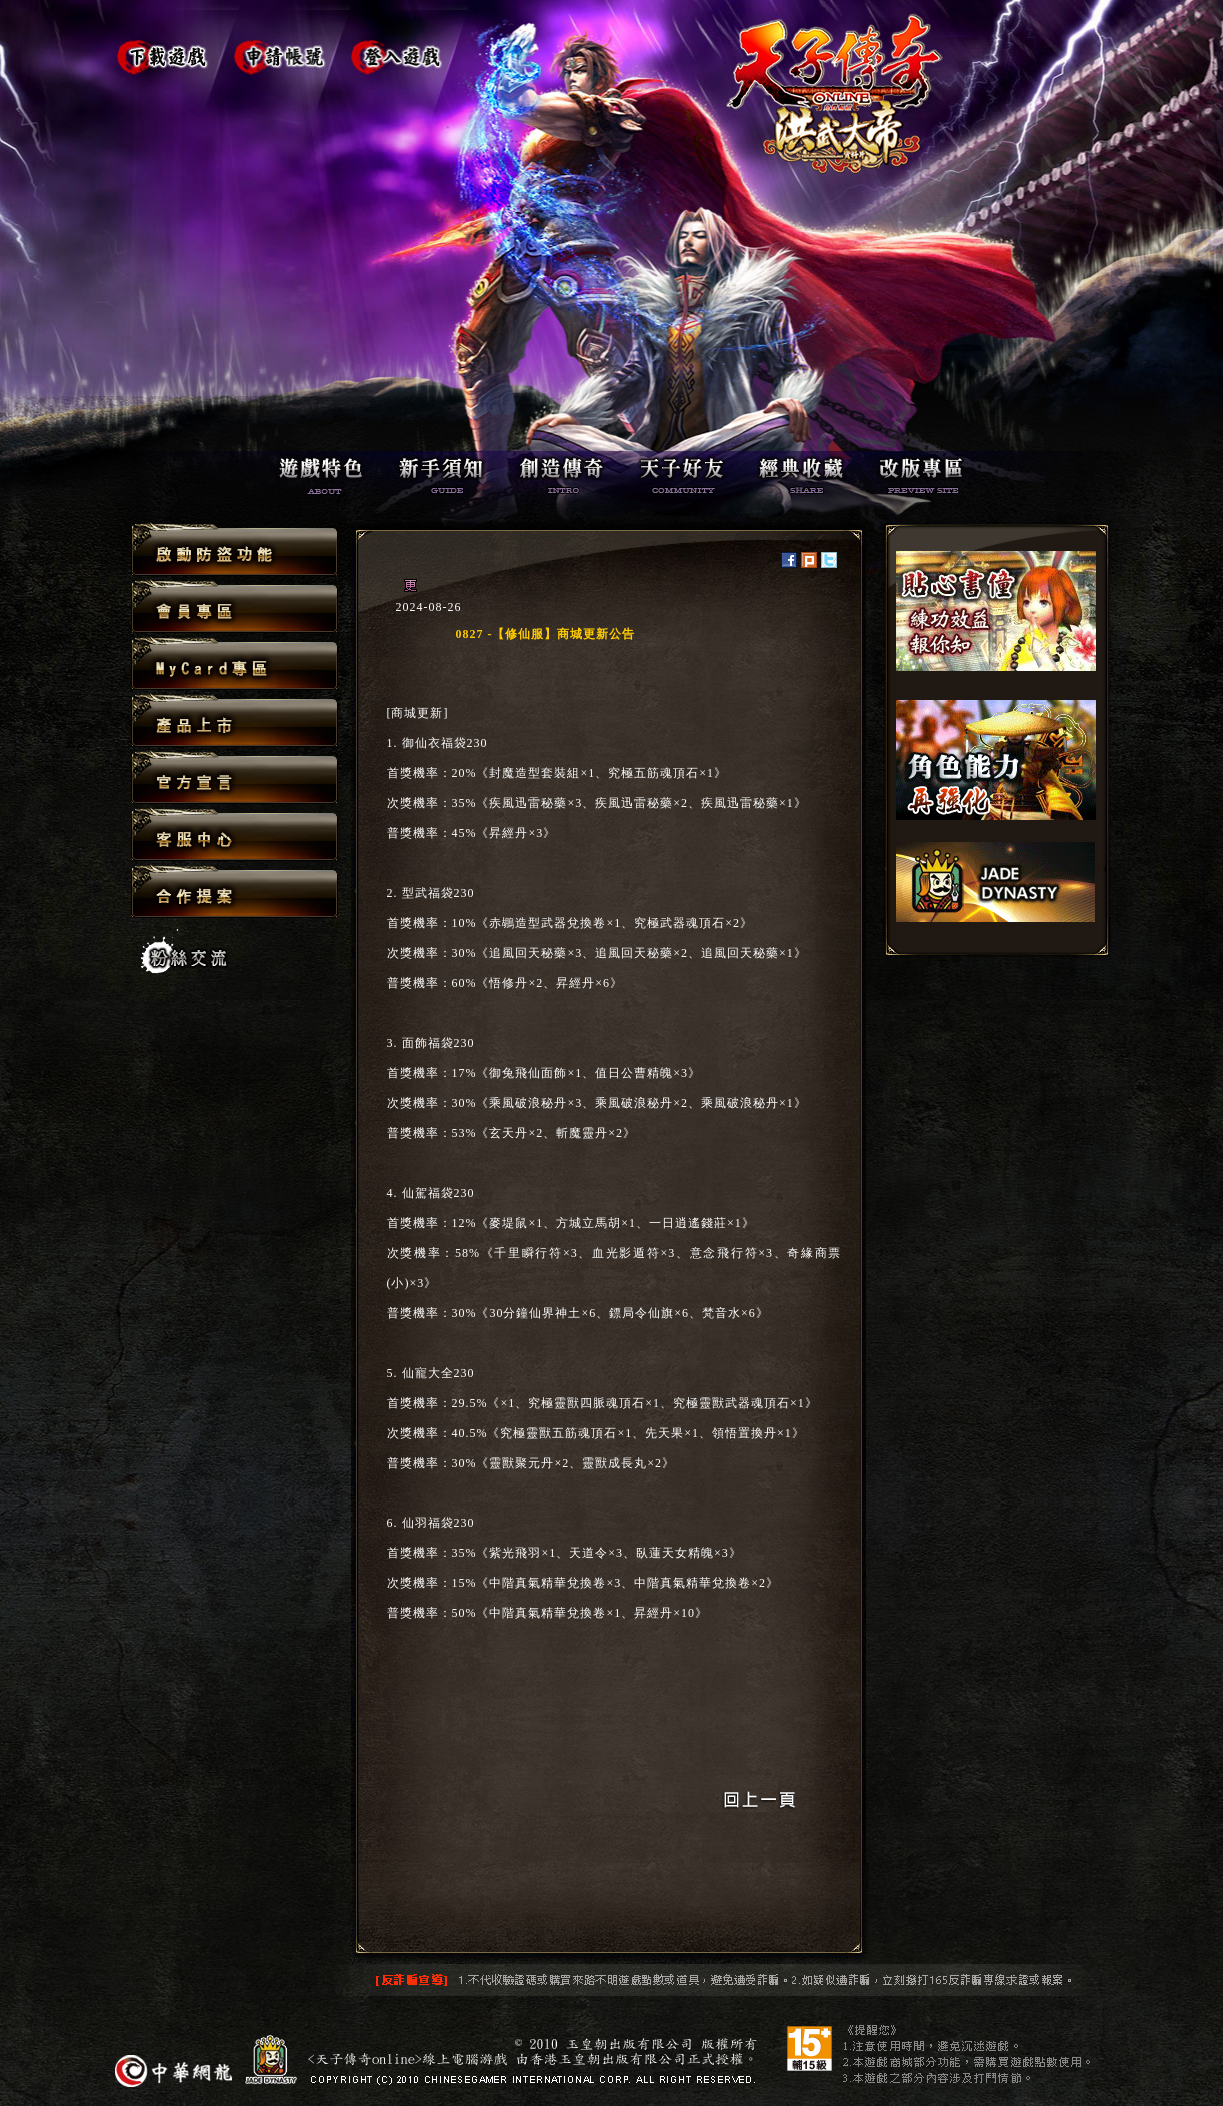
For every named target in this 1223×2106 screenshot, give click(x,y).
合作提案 (234, 891)
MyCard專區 (234, 664)
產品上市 (234, 721)
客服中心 (234, 835)
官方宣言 (234, 778)
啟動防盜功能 (234, 550)
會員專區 (234, 607)
